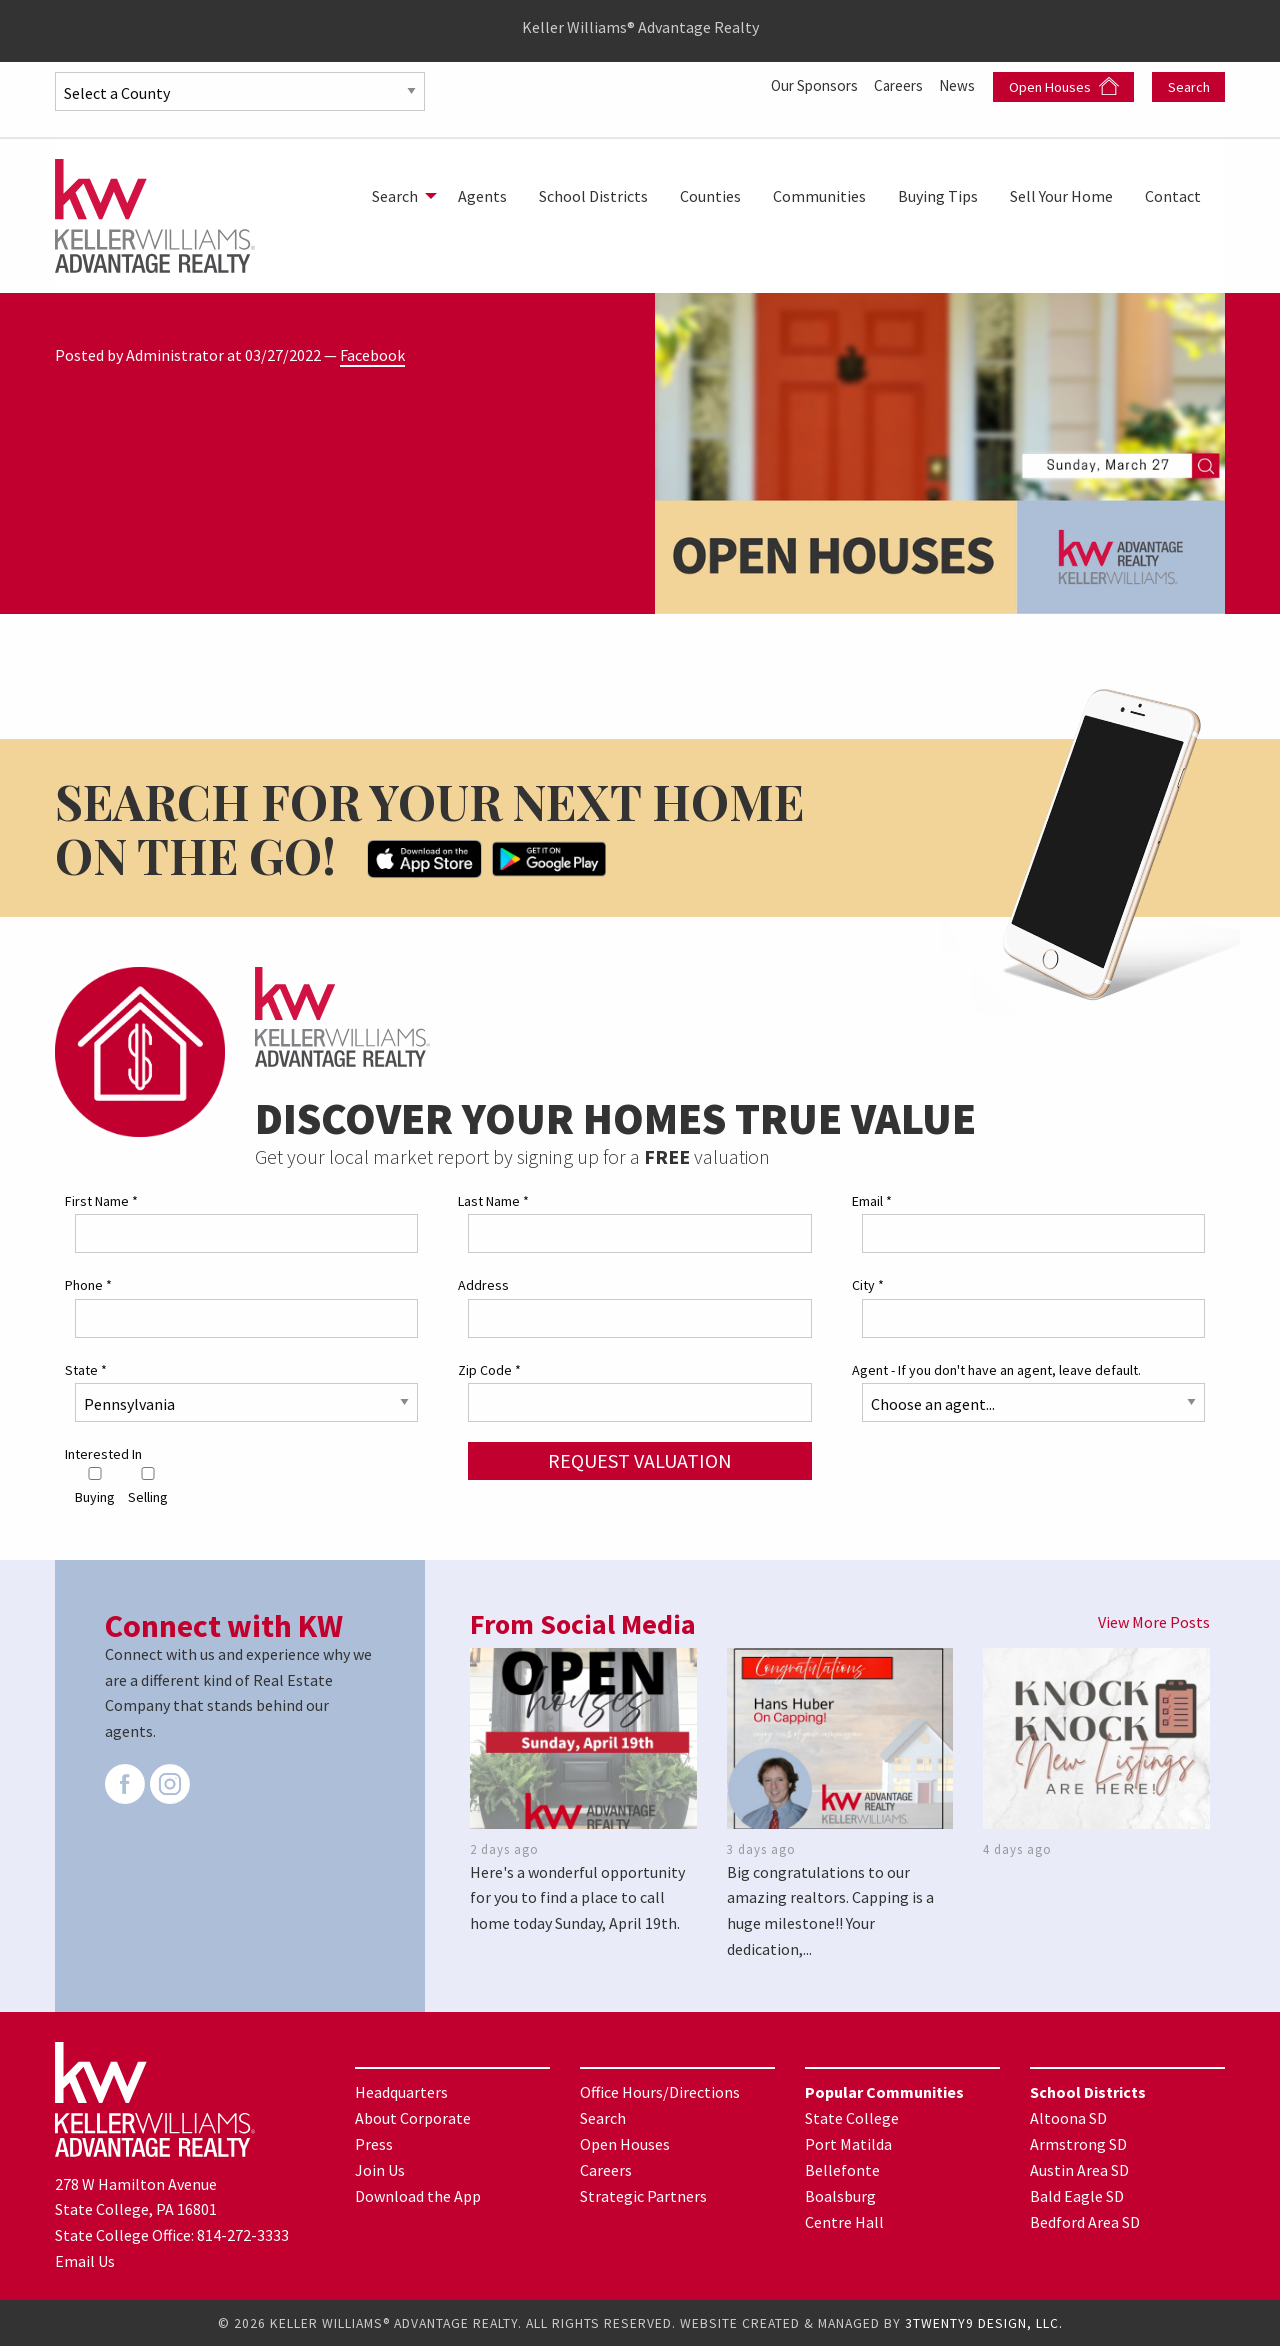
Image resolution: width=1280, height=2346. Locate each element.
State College (852, 2118)
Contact (1173, 196)
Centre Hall (844, 2222)
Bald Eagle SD (1077, 2196)
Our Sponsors (805, 85)
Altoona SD (1068, 2118)
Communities (819, 196)
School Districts (593, 196)
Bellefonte (842, 2170)
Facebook (372, 355)
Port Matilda (848, 2144)
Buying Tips (938, 196)
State (86, 1369)
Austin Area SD (1079, 2170)
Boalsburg (840, 2196)
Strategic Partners (643, 2196)
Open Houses (1064, 86)
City (868, 1285)
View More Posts (1154, 1622)
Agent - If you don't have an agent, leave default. (996, 1369)
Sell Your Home (1061, 196)
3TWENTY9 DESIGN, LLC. (984, 2322)
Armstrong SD (1078, 2144)
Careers (895, 85)
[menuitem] (399, 196)
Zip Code (489, 1369)
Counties (710, 196)
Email (872, 1201)
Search (1189, 87)
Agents (482, 196)
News (958, 85)
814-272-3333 (243, 2235)
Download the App (418, 2196)
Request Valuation (640, 1459)
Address (483, 1285)
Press (374, 2144)
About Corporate (413, 2118)
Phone (88, 1285)
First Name (101, 1201)
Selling (148, 1486)
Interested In (103, 1453)
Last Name (493, 1201)
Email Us (85, 2260)
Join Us (380, 2170)
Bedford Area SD (1085, 2222)
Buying (95, 1486)
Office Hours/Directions (660, 2092)
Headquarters (401, 2092)
